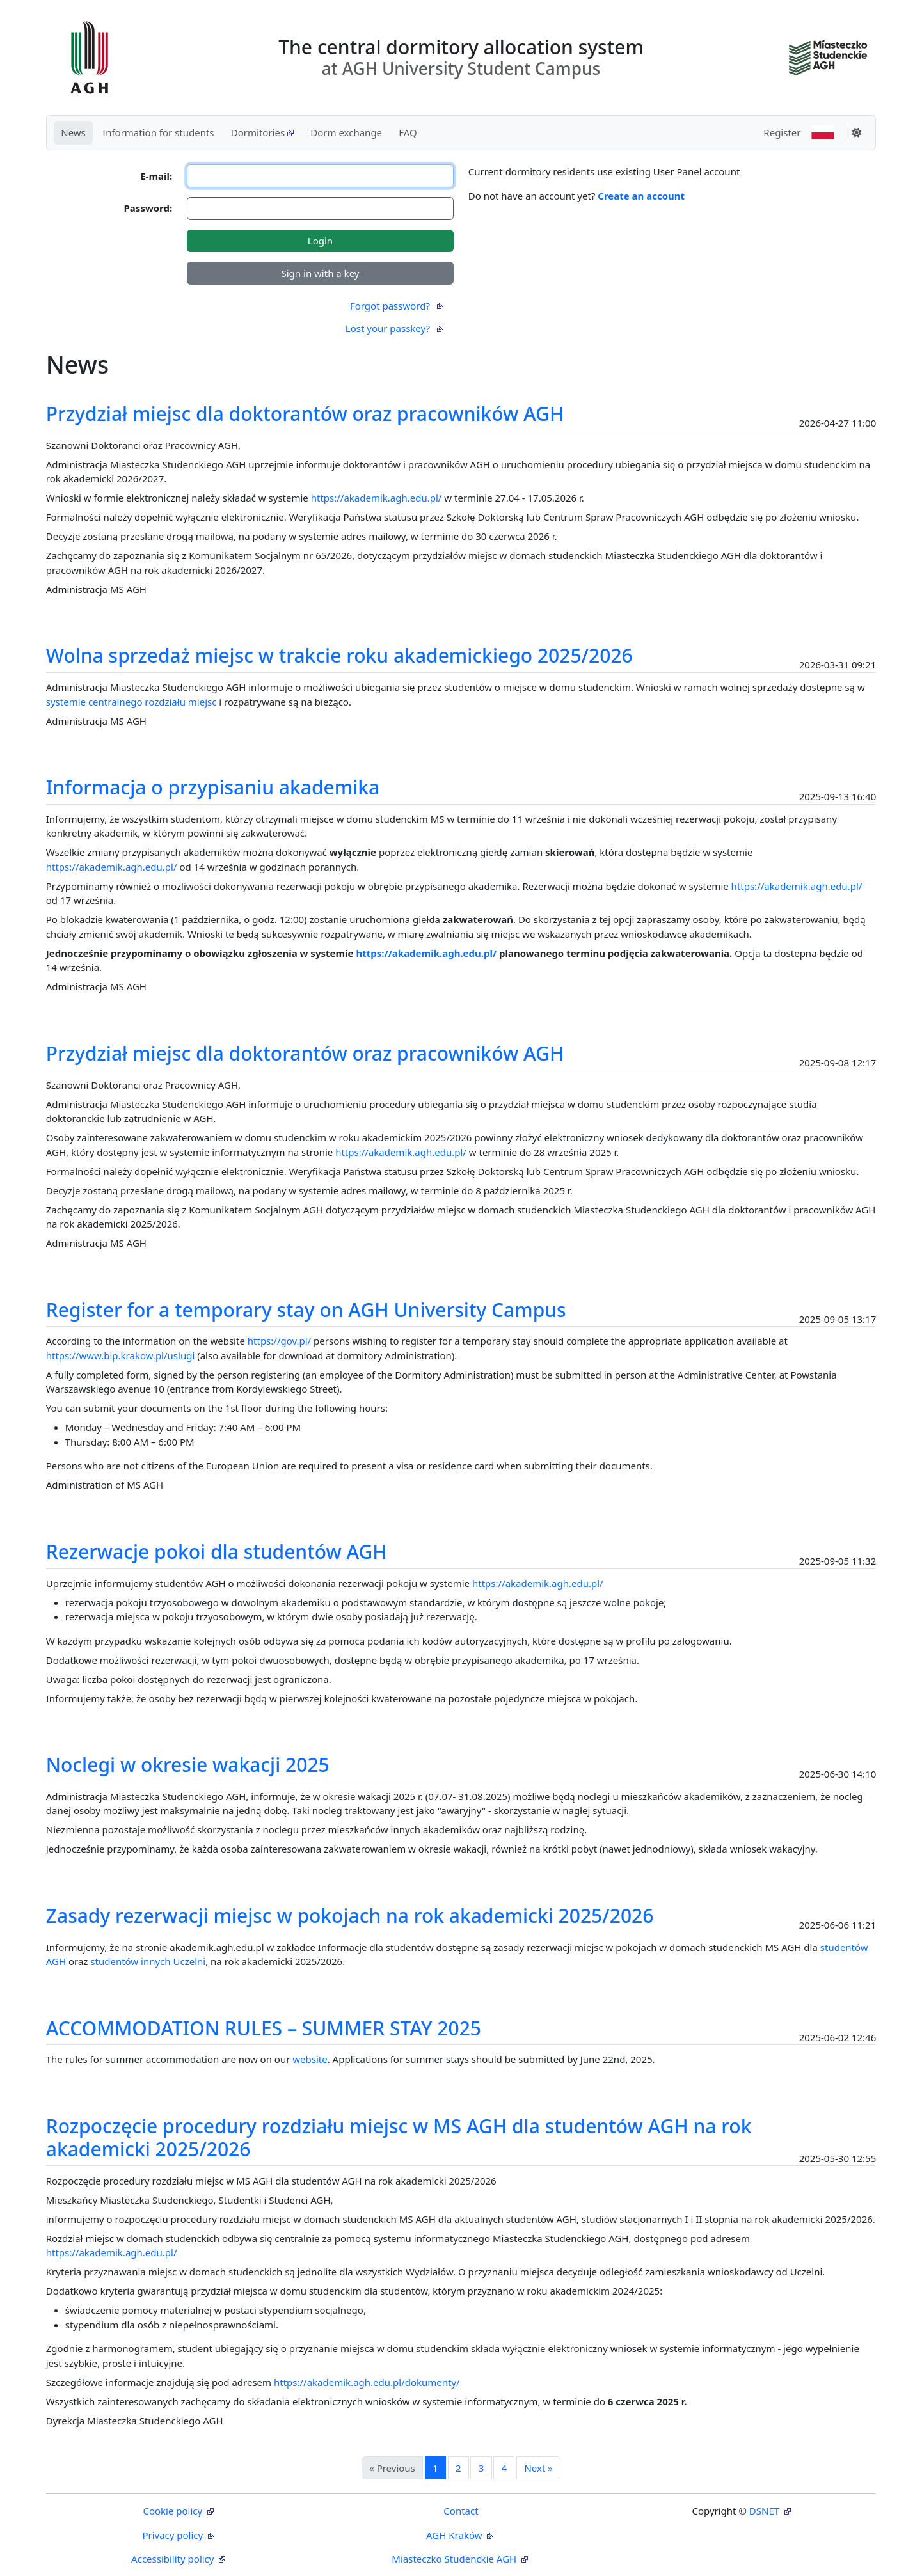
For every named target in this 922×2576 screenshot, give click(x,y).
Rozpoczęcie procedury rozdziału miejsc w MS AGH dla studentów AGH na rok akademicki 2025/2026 (399, 2137)
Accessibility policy (173, 2558)
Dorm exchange (346, 132)
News (73, 132)
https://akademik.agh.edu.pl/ (376, 497)
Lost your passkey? (394, 328)
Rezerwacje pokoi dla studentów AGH (216, 1551)
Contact (460, 2510)
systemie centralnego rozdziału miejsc (131, 701)
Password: (148, 207)
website (309, 2059)
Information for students (158, 132)
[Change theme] (857, 132)
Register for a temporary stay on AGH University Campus (306, 1310)
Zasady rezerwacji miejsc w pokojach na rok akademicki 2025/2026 (350, 1915)
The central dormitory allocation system (461, 56)
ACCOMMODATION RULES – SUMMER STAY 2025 (263, 2028)
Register (781, 132)
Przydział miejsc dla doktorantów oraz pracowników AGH (305, 413)
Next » (538, 2467)
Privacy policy (173, 2535)
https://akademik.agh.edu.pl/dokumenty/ (367, 2382)
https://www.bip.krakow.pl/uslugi (120, 1355)
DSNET (764, 2510)
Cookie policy (174, 2510)
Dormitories (262, 132)
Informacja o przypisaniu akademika (212, 787)
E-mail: (156, 176)
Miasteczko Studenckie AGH (455, 2558)
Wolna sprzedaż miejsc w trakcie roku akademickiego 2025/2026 (339, 655)
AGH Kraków (455, 2535)
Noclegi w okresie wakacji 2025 (188, 1764)
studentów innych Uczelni (147, 1961)
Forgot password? (396, 305)
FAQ (408, 132)
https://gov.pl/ (279, 1340)
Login (320, 240)
